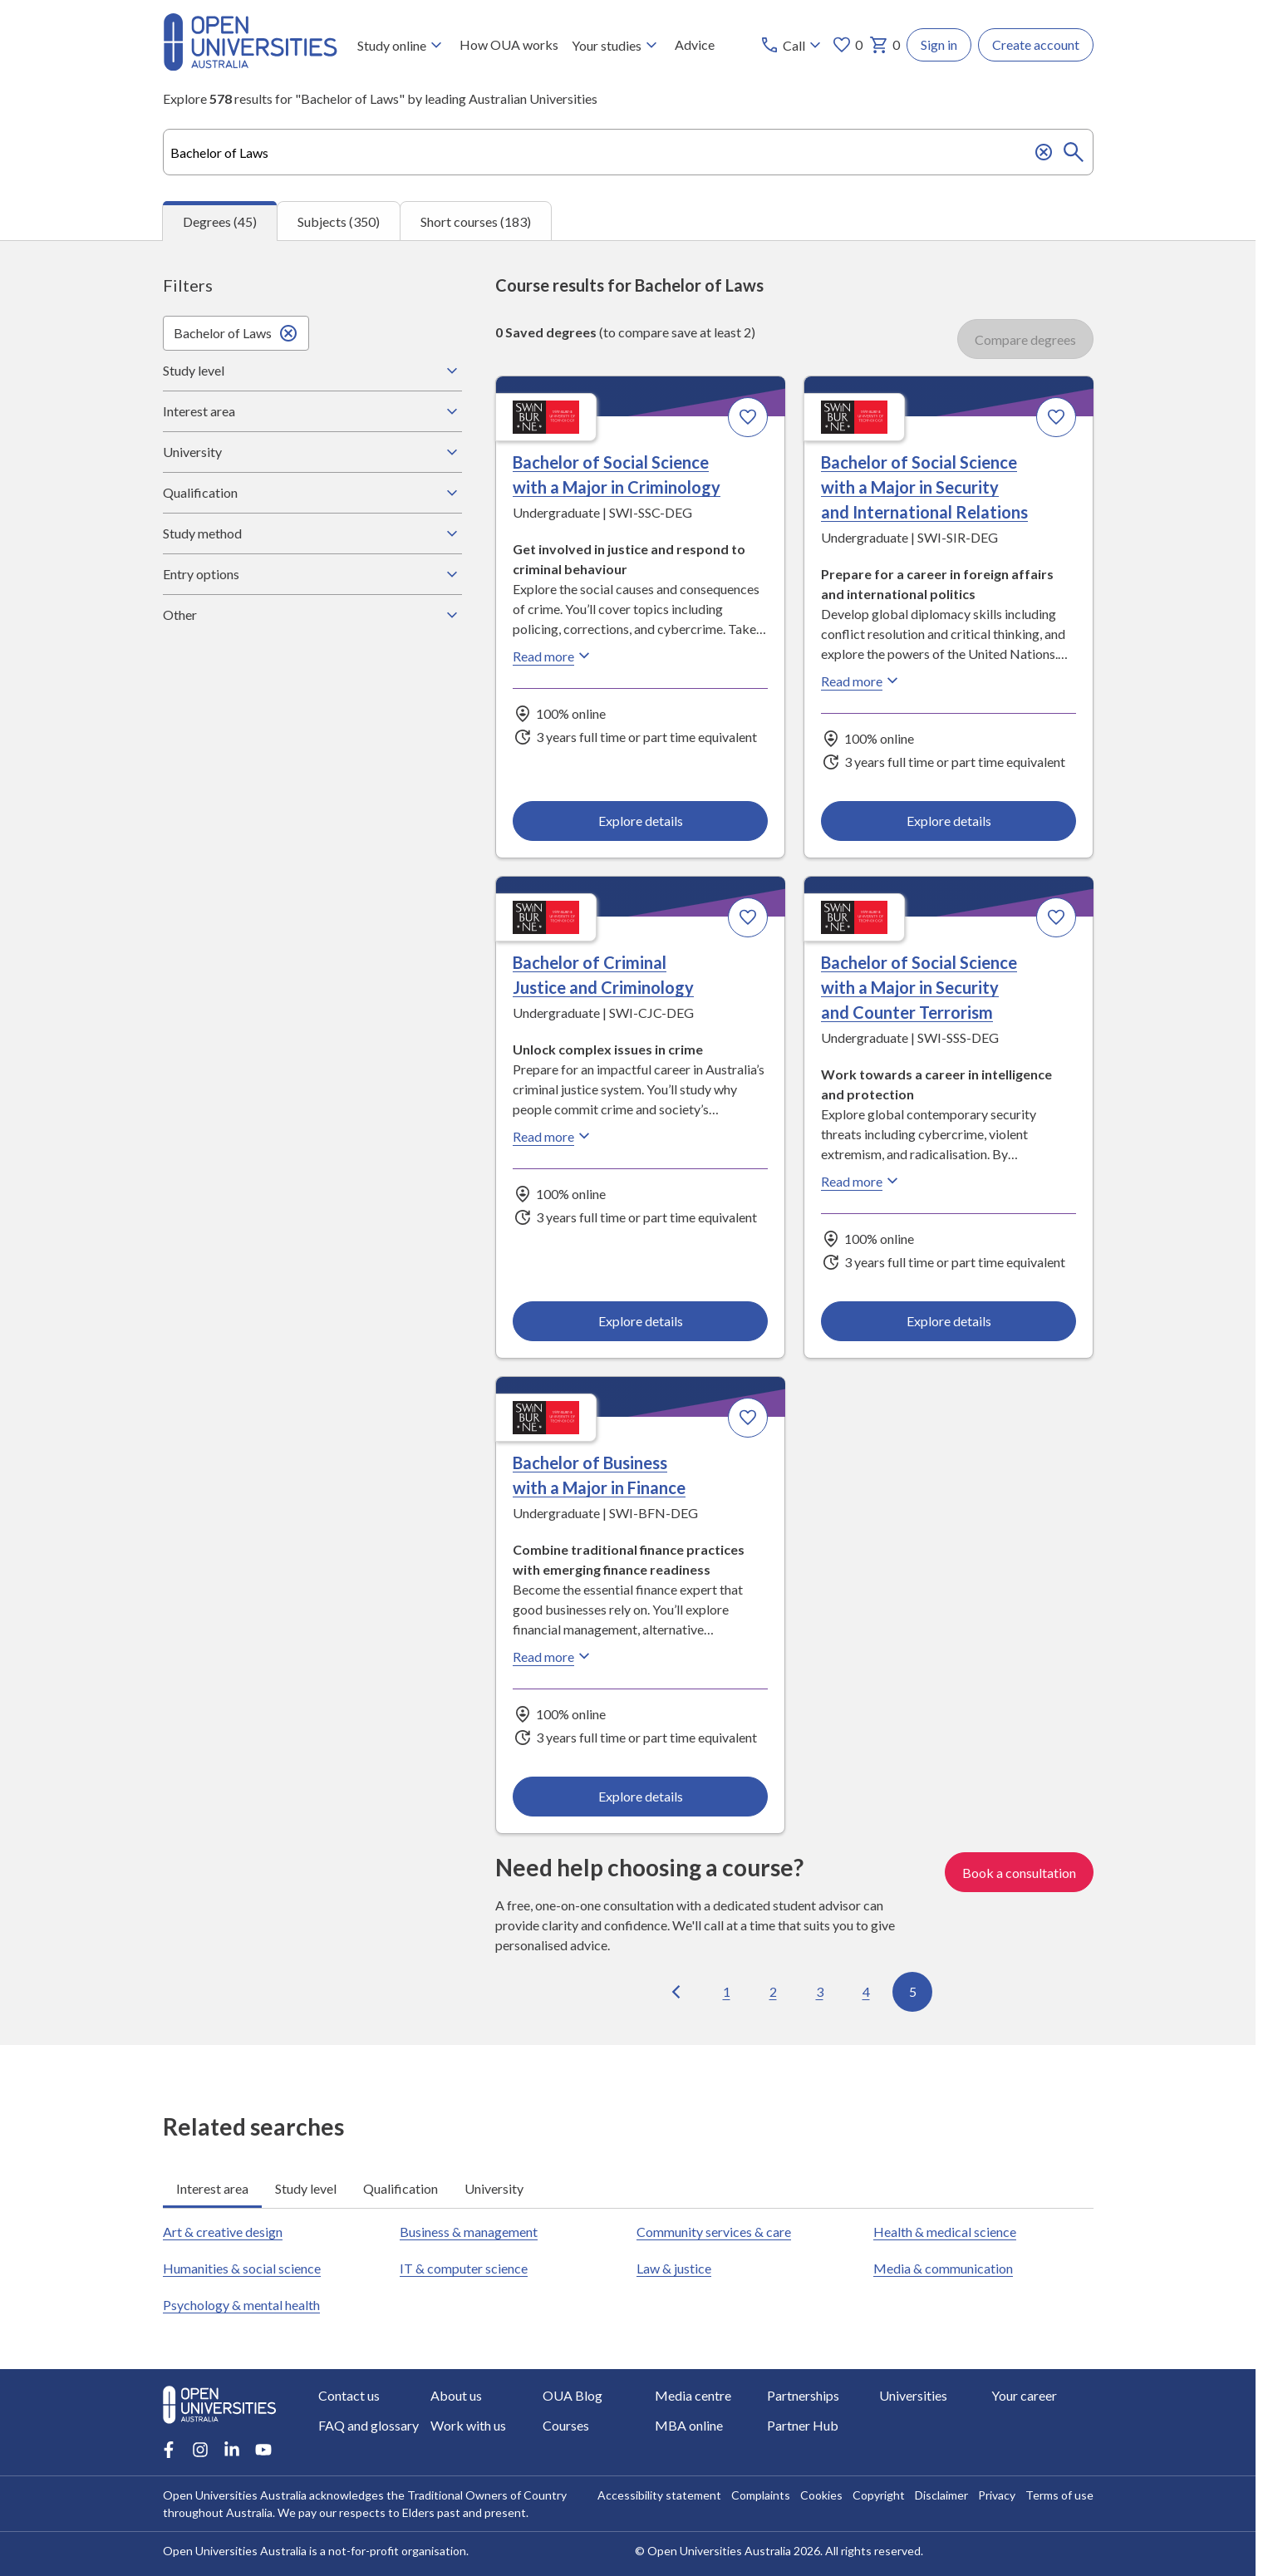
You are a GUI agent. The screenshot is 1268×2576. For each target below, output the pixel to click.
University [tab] (493, 2188)
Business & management (469, 2232)
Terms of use (1059, 2495)
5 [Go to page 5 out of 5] (912, 1991)
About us (456, 2395)
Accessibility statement (659, 2495)
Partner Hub (802, 2425)
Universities (913, 2395)
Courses (566, 2425)
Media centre (693, 2395)
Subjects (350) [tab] (338, 221)
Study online (401, 45)
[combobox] (628, 152)
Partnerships (803, 2395)
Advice (695, 44)
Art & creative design (223, 2232)
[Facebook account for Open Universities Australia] (168, 2449)
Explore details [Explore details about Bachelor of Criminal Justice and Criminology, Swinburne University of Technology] (639, 1321)
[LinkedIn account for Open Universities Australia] (232, 2449)
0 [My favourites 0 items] (847, 45)
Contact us (349, 2395)
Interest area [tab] (212, 2188)
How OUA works (509, 44)
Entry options (312, 574)
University (312, 452)
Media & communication (943, 2269)
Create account (1035, 44)
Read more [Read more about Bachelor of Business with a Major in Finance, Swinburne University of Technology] (553, 1657)
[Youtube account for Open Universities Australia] (263, 2449)
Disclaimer (941, 2495)
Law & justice (673, 2269)
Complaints (760, 2495)
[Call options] (792, 44)
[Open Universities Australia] (250, 65)
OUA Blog (572, 2395)
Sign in (939, 44)
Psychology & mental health (241, 2305)
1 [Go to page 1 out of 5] (726, 1991)
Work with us (468, 2425)
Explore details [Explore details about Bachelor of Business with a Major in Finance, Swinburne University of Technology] (639, 1797)
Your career (1024, 2395)
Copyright (879, 2495)
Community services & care (713, 2232)
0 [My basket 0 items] (884, 45)
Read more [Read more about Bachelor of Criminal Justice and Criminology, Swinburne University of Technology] (553, 1137)
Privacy (996, 2495)
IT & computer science (464, 2269)
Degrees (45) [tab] (220, 221)
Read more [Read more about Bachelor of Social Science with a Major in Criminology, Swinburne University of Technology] (553, 656)
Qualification (312, 493)
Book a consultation (1019, 1872)
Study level (312, 371)
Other (312, 615)
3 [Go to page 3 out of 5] (819, 1991)
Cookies (821, 2495)
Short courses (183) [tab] (475, 221)
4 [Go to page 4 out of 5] (865, 1991)
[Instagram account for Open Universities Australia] (200, 2449)
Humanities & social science (242, 2269)
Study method (312, 533)
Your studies (616, 45)
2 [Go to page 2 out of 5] (772, 1991)
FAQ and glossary (368, 2425)
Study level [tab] (306, 2188)
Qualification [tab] (400, 2188)
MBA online (689, 2425)
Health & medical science (944, 2232)
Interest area (312, 411)
